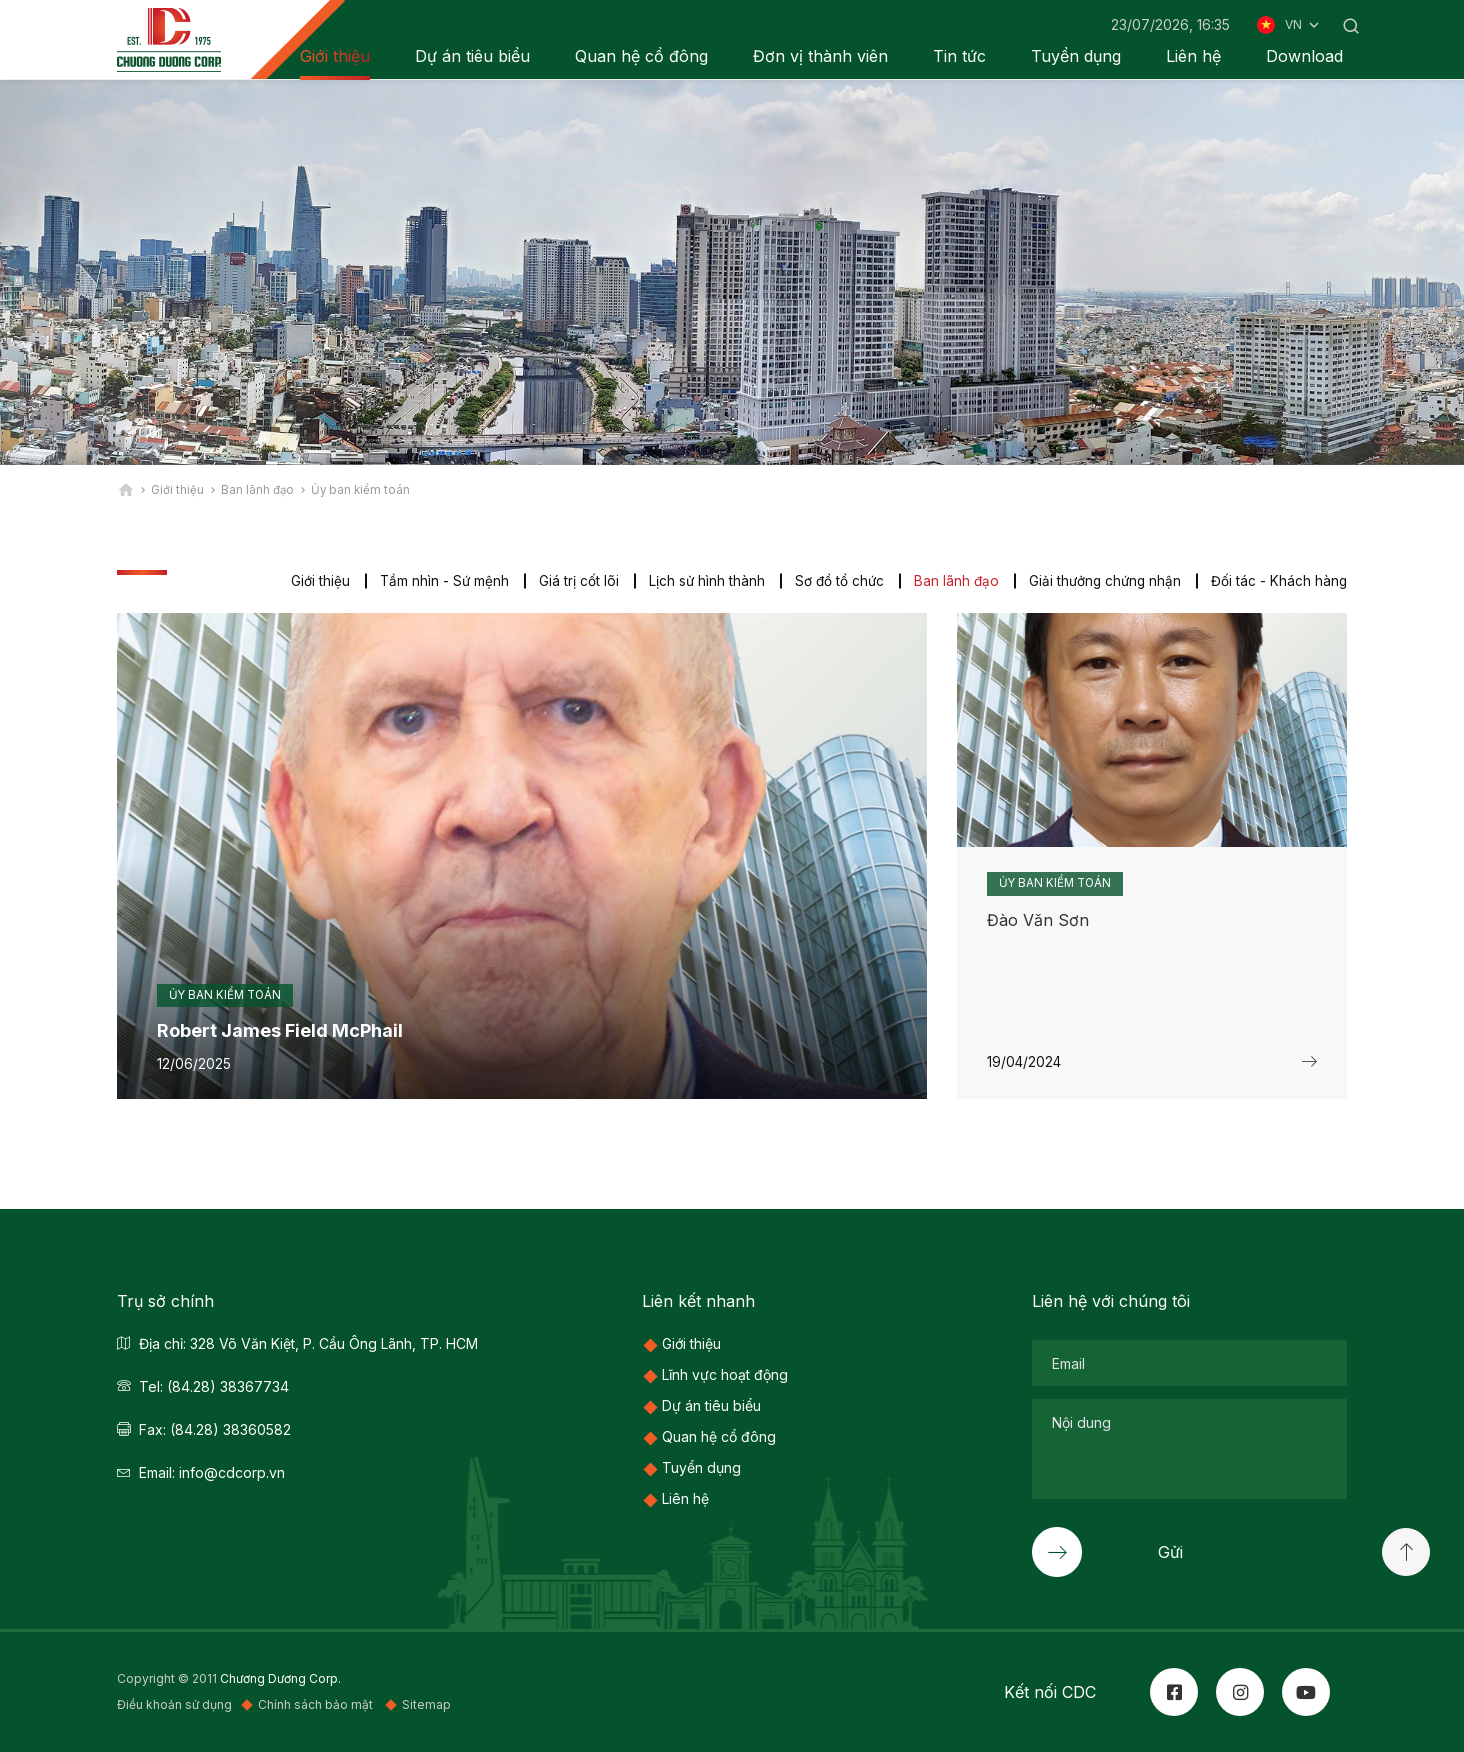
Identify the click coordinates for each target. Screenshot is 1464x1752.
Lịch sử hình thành (698, 580)
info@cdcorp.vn (232, 1472)
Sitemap (426, 1705)
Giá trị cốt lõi (570, 580)
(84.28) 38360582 (230, 1429)
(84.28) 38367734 (228, 1386)
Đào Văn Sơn (1038, 920)
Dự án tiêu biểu (472, 56)
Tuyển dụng (1076, 56)
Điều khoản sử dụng (174, 1705)
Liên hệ (1193, 56)
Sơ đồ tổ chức (832, 580)
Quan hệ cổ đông (641, 56)
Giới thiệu (309, 580)
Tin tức (959, 56)
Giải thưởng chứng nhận (1102, 580)
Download (1304, 56)
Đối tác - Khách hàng (1278, 580)
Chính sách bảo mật (317, 1705)
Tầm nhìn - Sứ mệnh (434, 580)
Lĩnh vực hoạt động (725, 1374)
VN (1304, 25)
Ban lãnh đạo (951, 580)
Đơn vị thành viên (820, 56)
